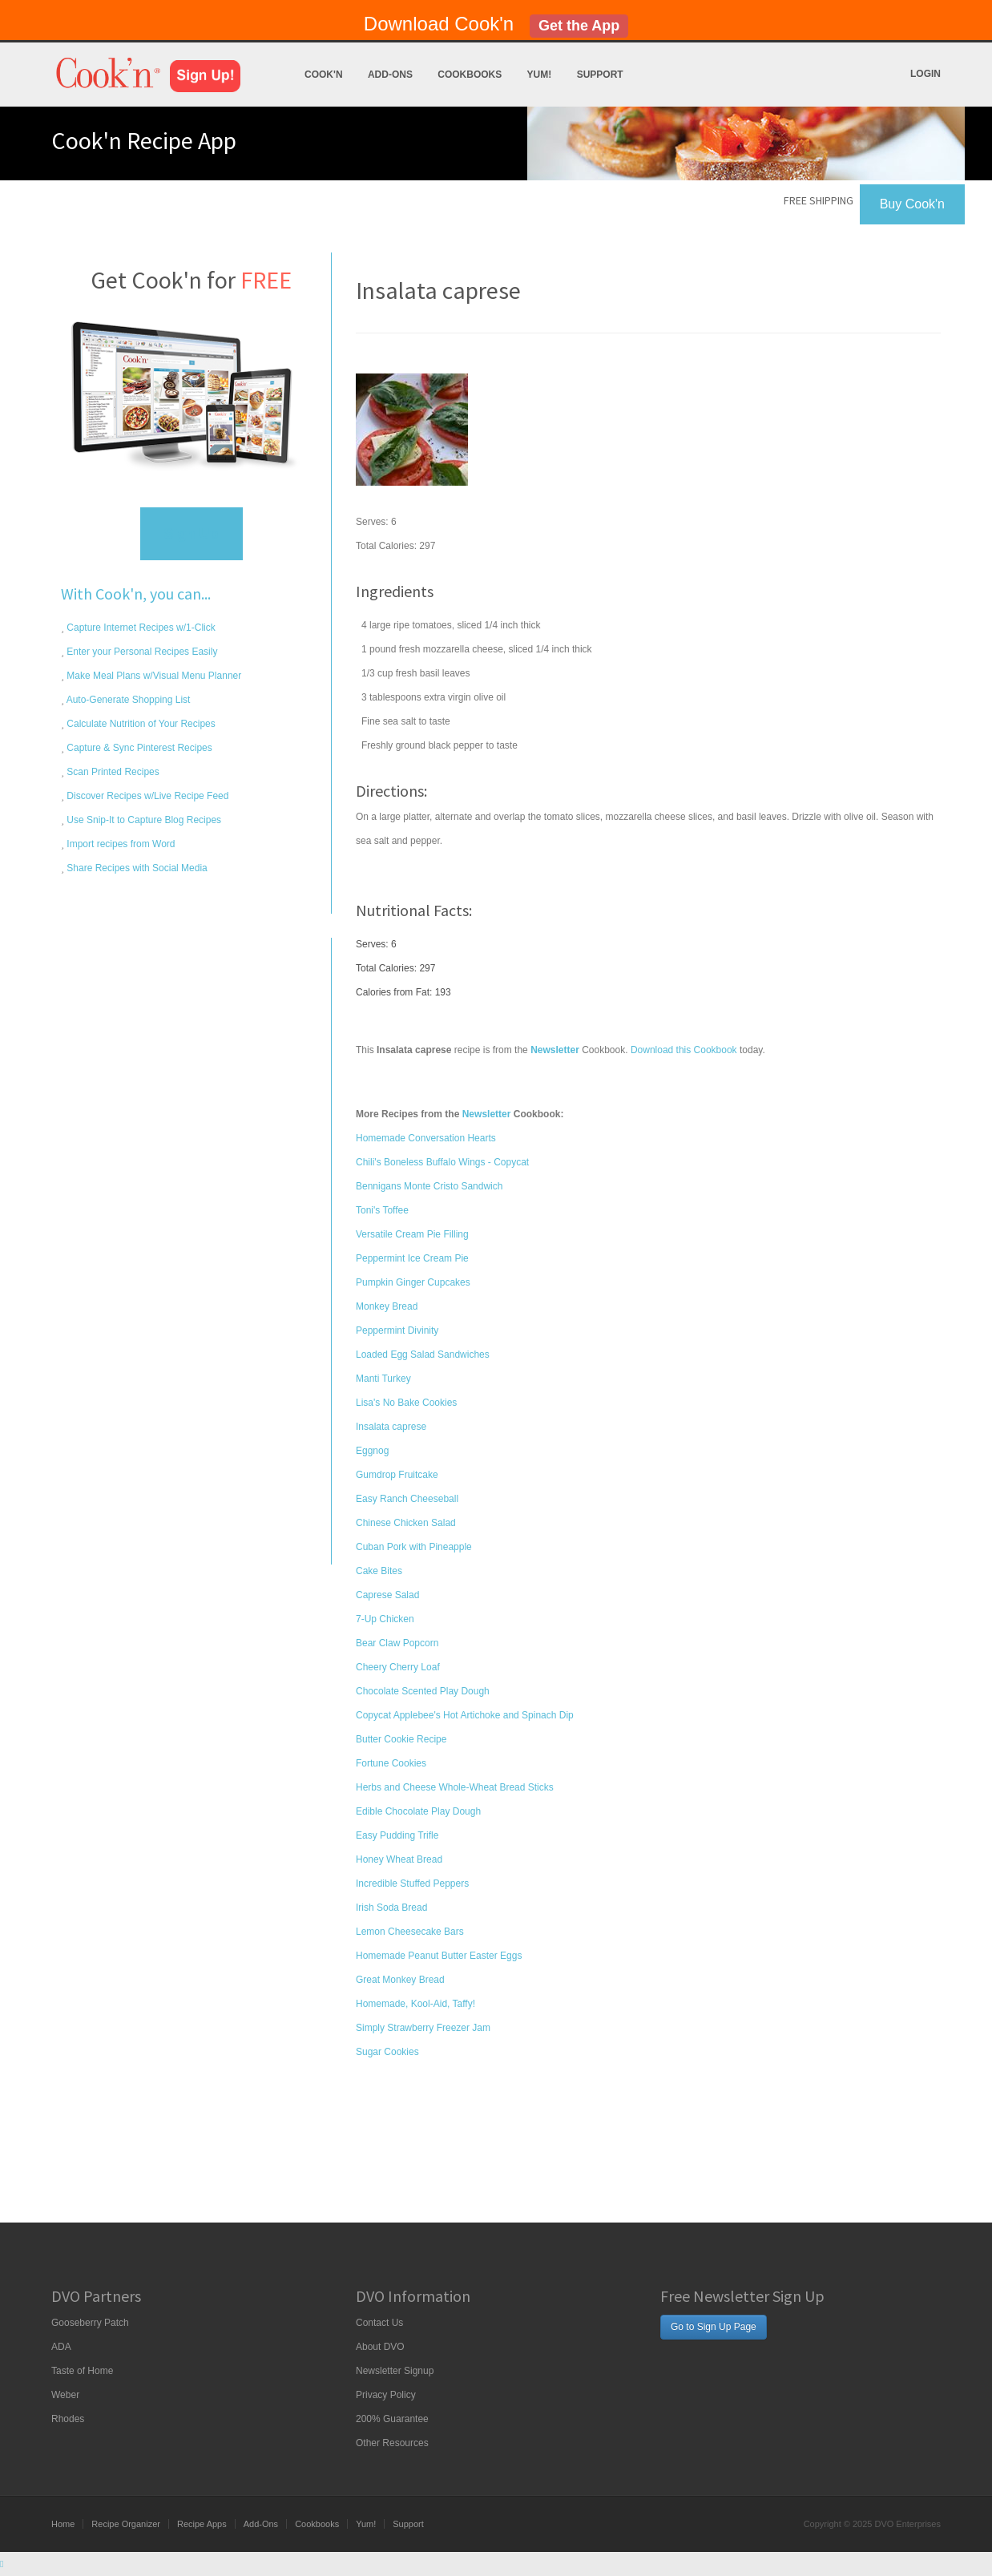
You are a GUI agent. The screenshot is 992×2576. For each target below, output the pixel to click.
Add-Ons (390, 74)
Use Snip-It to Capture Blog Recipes (142, 820)
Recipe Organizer (125, 2524)
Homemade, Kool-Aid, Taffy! (415, 2003)
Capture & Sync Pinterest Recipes (138, 747)
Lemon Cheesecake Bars (410, 1931)
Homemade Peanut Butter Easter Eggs (439, 1955)
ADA (61, 2346)
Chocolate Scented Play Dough (423, 1691)
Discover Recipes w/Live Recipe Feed (146, 795)
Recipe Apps (202, 2524)
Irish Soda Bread (391, 1907)
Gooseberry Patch (90, 2322)
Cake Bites (379, 1571)
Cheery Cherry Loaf (398, 1667)
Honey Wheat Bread (399, 1859)
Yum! (539, 74)
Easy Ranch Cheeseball (407, 1498)
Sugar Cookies (387, 2051)
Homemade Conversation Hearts (426, 1138)
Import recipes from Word (119, 844)
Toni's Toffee (382, 1210)
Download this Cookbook (684, 1050)
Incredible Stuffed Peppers (412, 1883)
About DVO (380, 2346)
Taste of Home (82, 2370)
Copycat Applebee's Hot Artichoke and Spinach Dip (465, 1715)
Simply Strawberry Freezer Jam (423, 2027)
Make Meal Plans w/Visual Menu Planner (152, 675)
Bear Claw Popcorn (397, 1643)
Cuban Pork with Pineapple (414, 1546)
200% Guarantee (392, 2419)
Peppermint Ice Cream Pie (412, 1258)
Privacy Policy (386, 2394)
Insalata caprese (391, 1426)
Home (63, 2524)
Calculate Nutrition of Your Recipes (140, 723)
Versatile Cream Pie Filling (412, 1234)
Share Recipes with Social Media (136, 868)
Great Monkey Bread (400, 1979)
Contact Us (379, 2322)
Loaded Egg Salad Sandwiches (423, 1354)
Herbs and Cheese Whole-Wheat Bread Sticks (455, 1787)
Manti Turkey (383, 1378)
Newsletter (486, 1114)
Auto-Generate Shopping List (127, 699)
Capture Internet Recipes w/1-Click (140, 627)
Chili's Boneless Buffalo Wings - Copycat (442, 1162)
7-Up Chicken (385, 1619)
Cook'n (323, 74)
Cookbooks (470, 74)
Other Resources (392, 2443)
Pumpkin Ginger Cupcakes (413, 1282)
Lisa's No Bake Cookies (406, 1402)
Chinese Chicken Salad (406, 1522)
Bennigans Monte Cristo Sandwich (429, 1186)
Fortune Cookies (391, 1763)
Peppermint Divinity (397, 1330)
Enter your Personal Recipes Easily (140, 651)
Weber (65, 2394)
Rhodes (67, 2419)
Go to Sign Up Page (713, 2326)
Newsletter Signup (394, 2370)
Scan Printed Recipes (111, 771)
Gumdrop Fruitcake (397, 1474)
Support (600, 74)
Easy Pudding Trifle (397, 1835)
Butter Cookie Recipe (401, 1739)
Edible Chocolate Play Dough (418, 1811)
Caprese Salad (387, 1595)
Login (925, 73)
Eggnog (372, 1450)
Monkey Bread (386, 1306)
